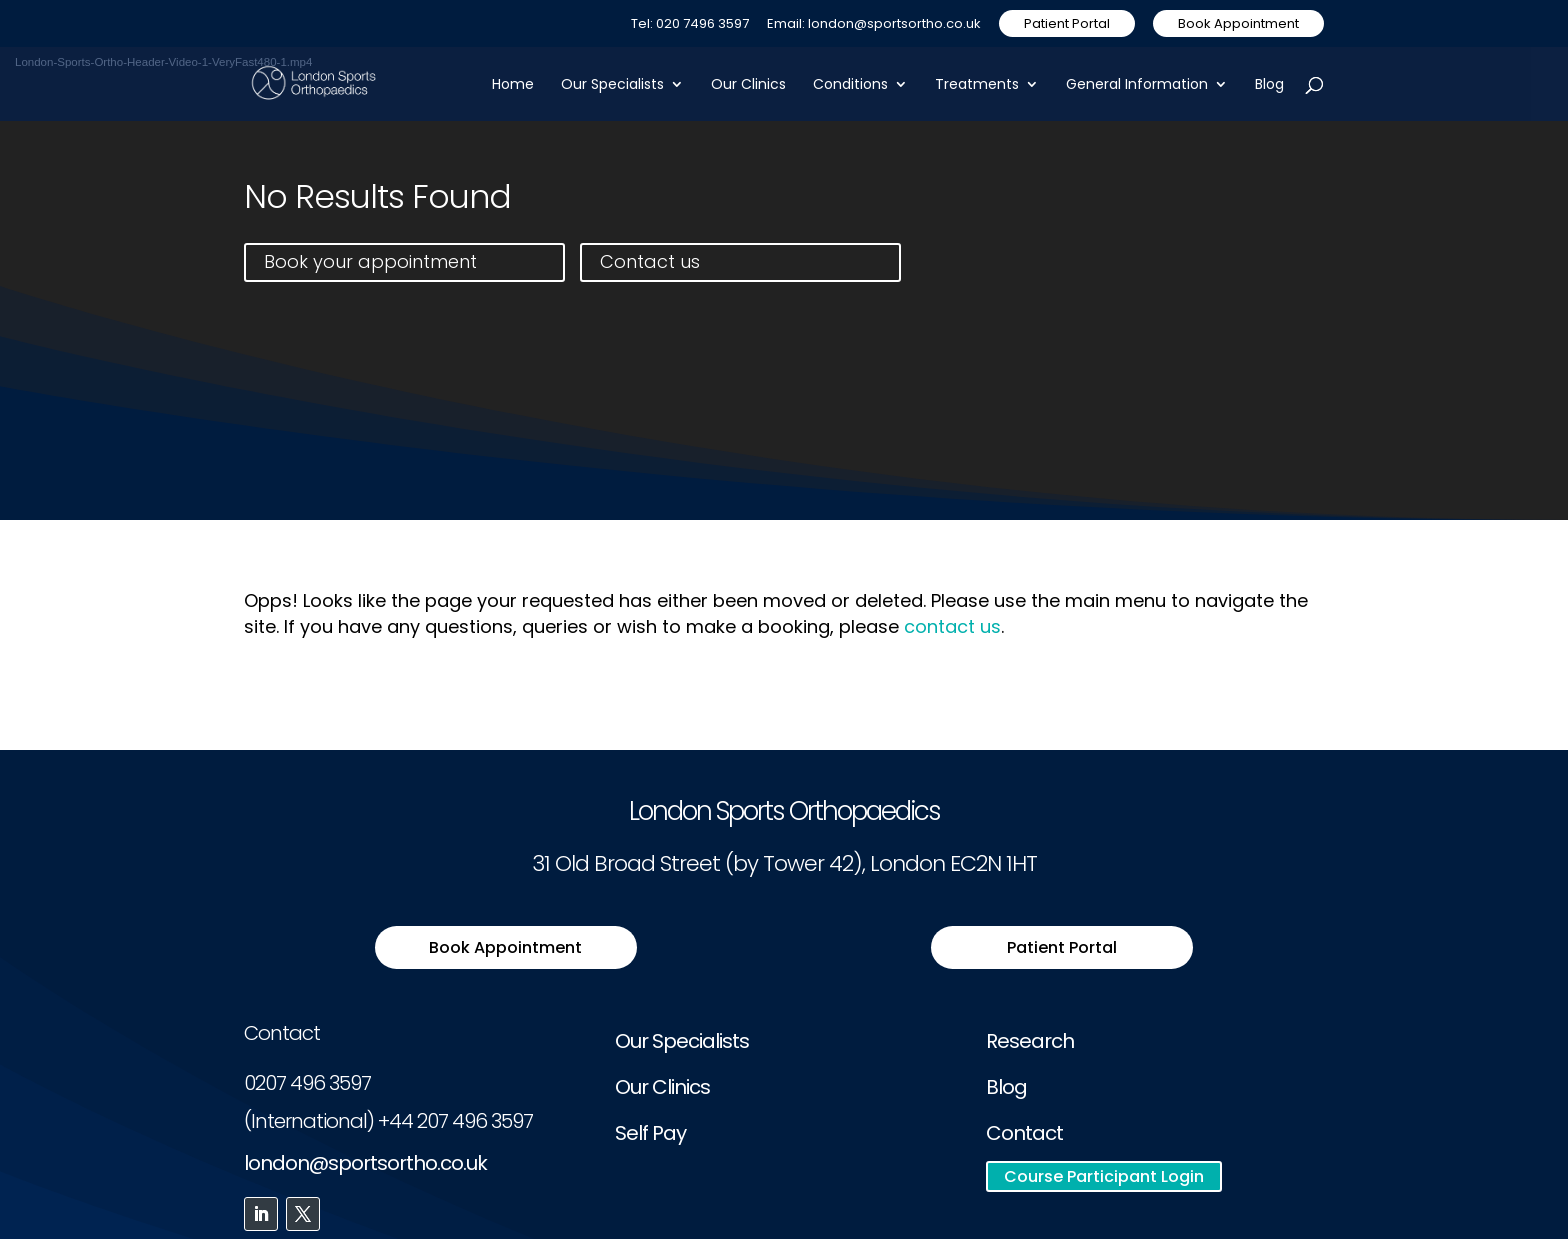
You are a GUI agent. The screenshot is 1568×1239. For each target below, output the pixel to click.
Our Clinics (748, 85)
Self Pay (650, 1133)
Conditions (850, 85)
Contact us (650, 261)
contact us (952, 626)
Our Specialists (612, 85)
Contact (1024, 1133)
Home (513, 85)
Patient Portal (1067, 23)
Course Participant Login (1104, 1176)
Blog (1269, 85)
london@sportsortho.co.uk (365, 1163)
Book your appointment (370, 261)
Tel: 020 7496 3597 (690, 25)
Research (1030, 1041)
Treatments (977, 85)
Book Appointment (1238, 23)
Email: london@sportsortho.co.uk (874, 25)
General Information (1137, 85)
